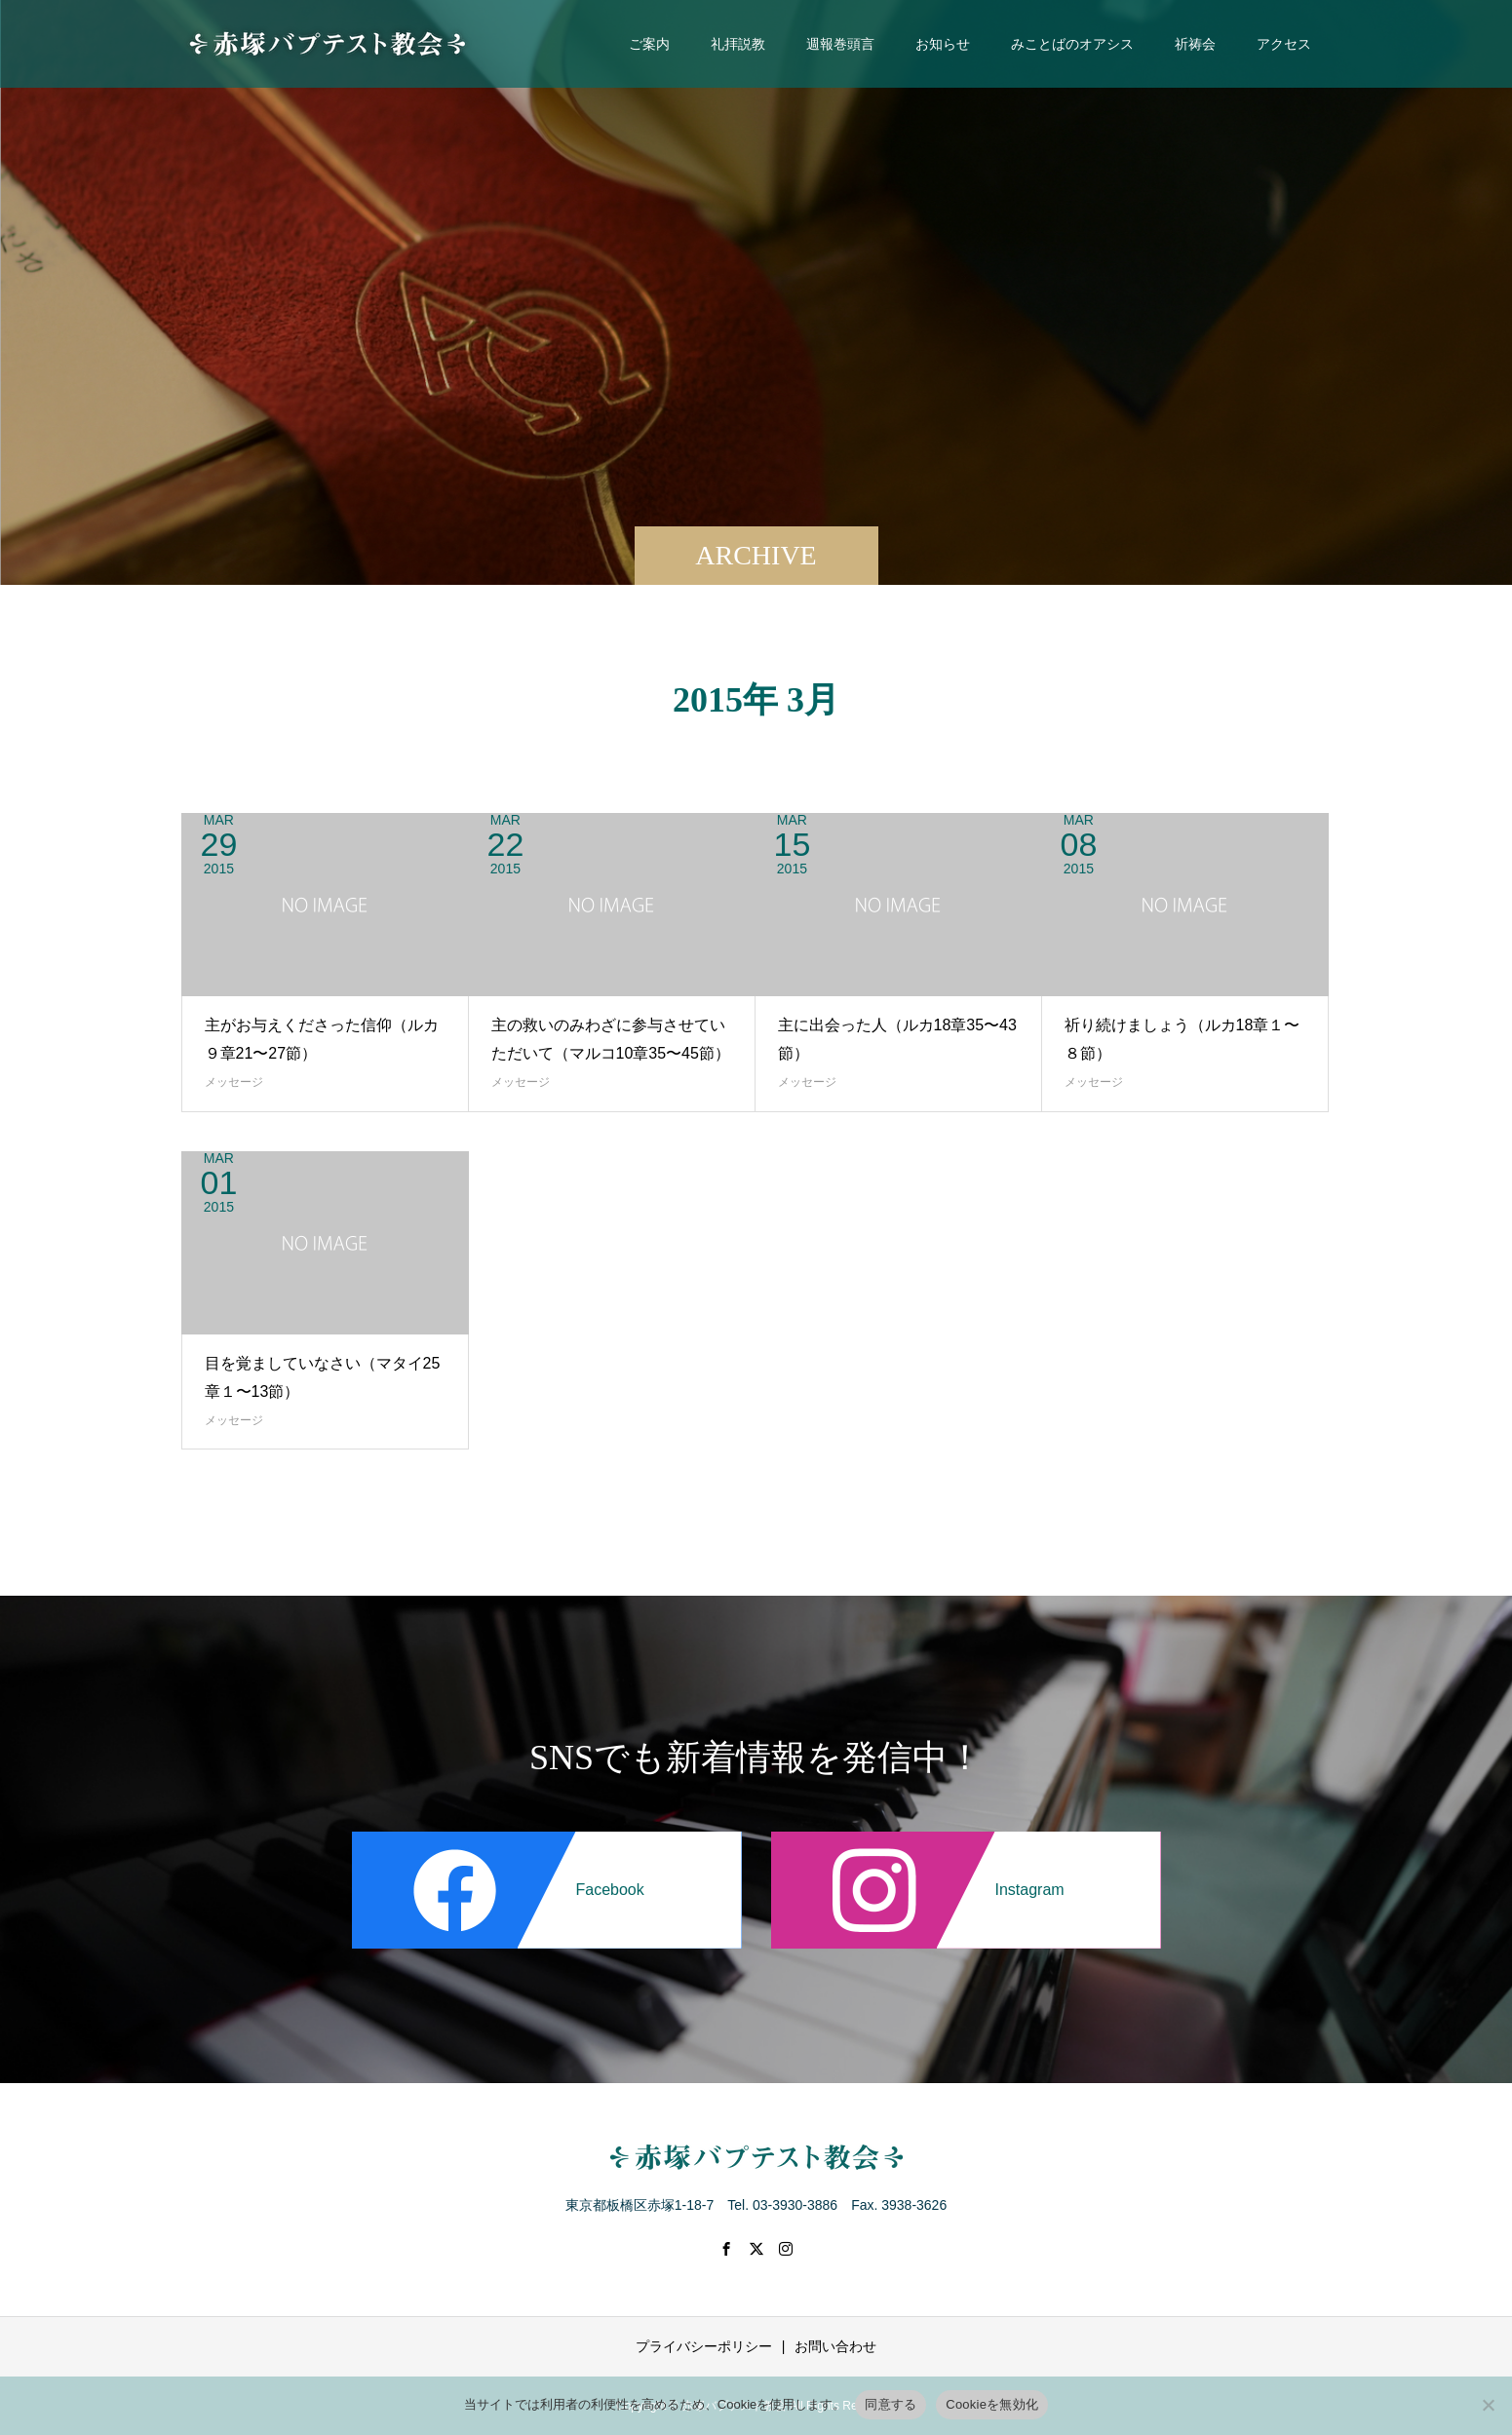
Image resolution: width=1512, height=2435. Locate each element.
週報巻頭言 (840, 44)
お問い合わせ (835, 2346)
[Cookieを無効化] (1487, 2405)
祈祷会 (1195, 44)
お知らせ (942, 44)
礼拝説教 (738, 44)
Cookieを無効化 (992, 2404)
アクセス (1284, 44)
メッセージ (234, 1082)
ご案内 (649, 44)
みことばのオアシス (1072, 44)
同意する (890, 2404)
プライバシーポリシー (704, 2346)
